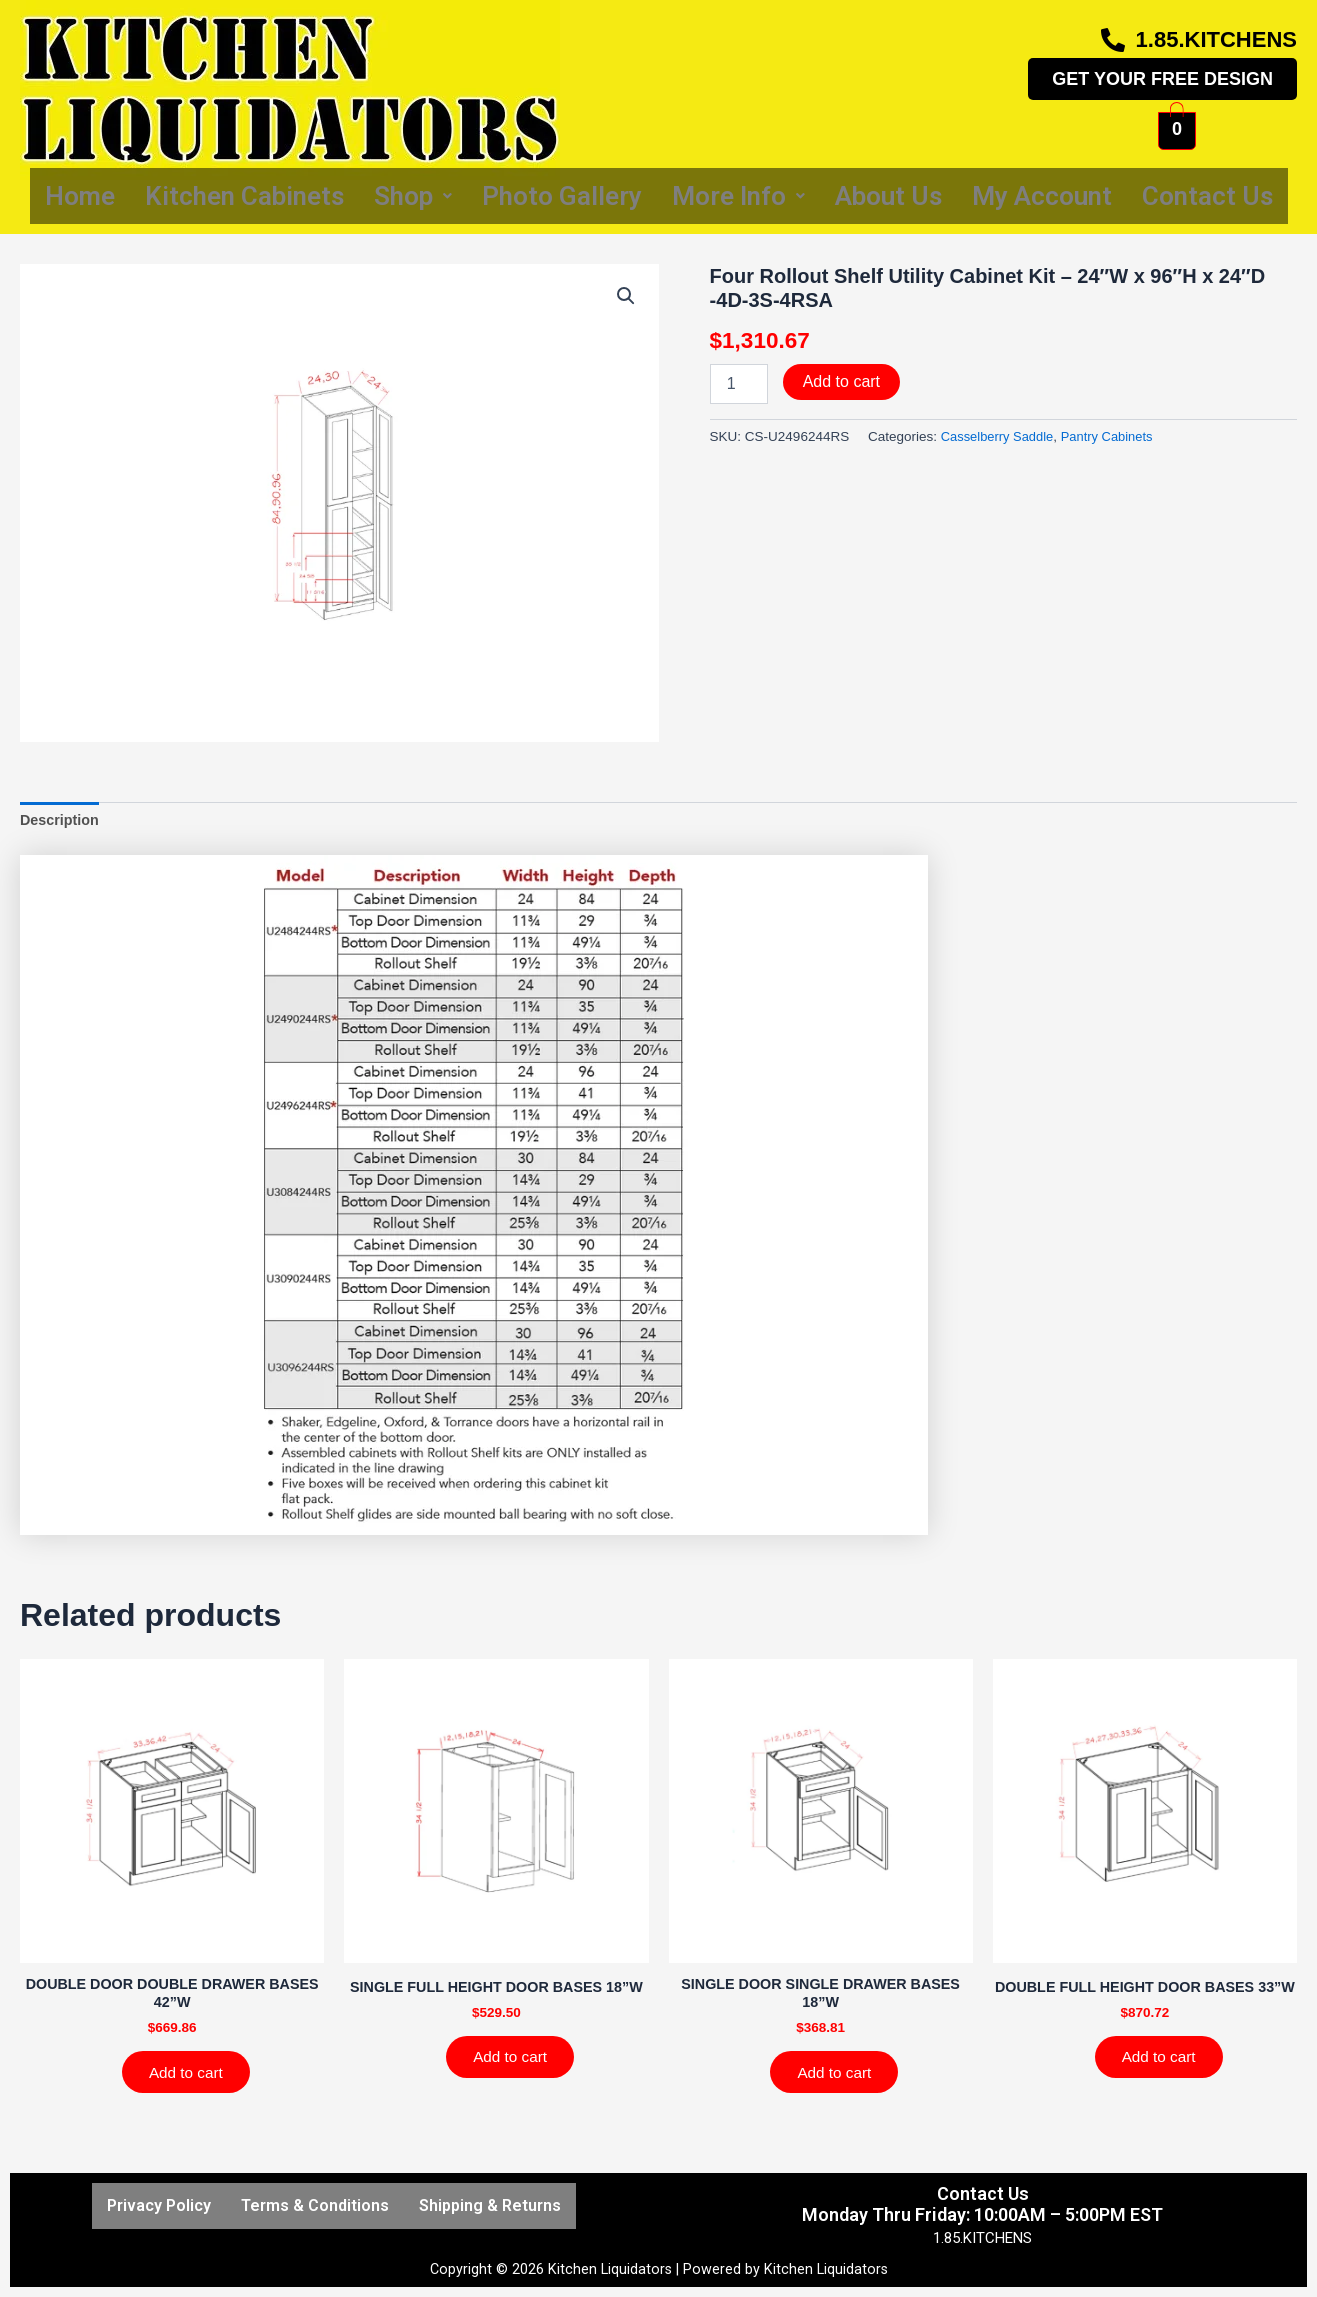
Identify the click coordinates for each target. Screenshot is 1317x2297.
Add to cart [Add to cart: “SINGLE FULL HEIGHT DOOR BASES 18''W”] (514, 2078)
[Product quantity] (739, 384)
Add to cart (841, 381)
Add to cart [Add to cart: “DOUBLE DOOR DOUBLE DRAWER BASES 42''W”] (190, 2078)
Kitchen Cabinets (244, 196)
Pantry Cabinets (1114, 436)
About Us (888, 196)
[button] (626, 297)
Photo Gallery (562, 196)
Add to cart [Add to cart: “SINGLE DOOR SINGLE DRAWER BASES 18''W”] (838, 2078)
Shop (413, 196)
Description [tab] (61, 821)
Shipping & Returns (490, 2205)
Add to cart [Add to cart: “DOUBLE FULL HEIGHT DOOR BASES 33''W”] (1163, 2078)
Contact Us (1207, 196)
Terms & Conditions (315, 2205)
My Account (1042, 196)
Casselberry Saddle (1000, 436)
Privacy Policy (159, 2205)
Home (80, 196)
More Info (738, 196)
